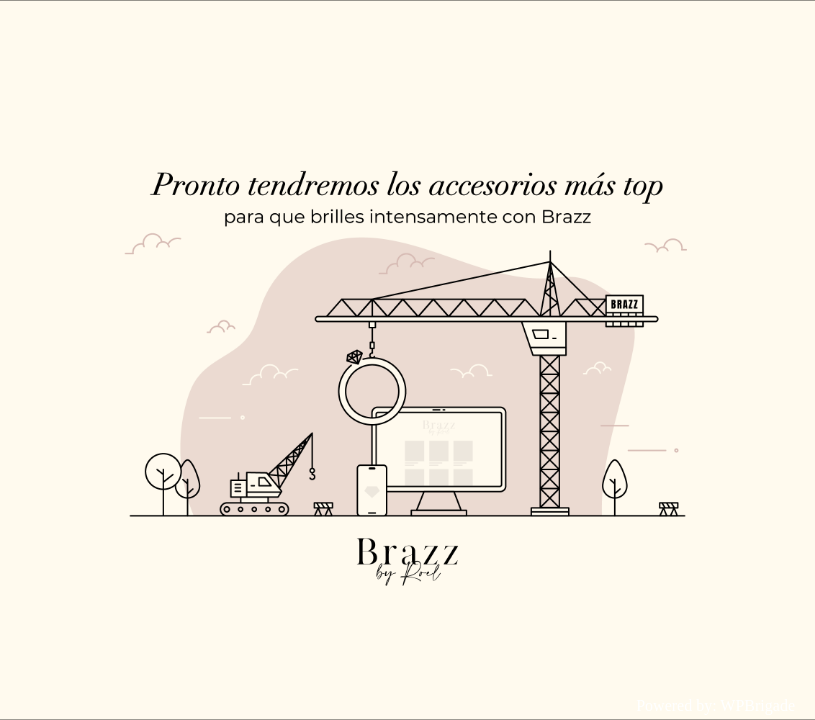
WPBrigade (757, 705)
